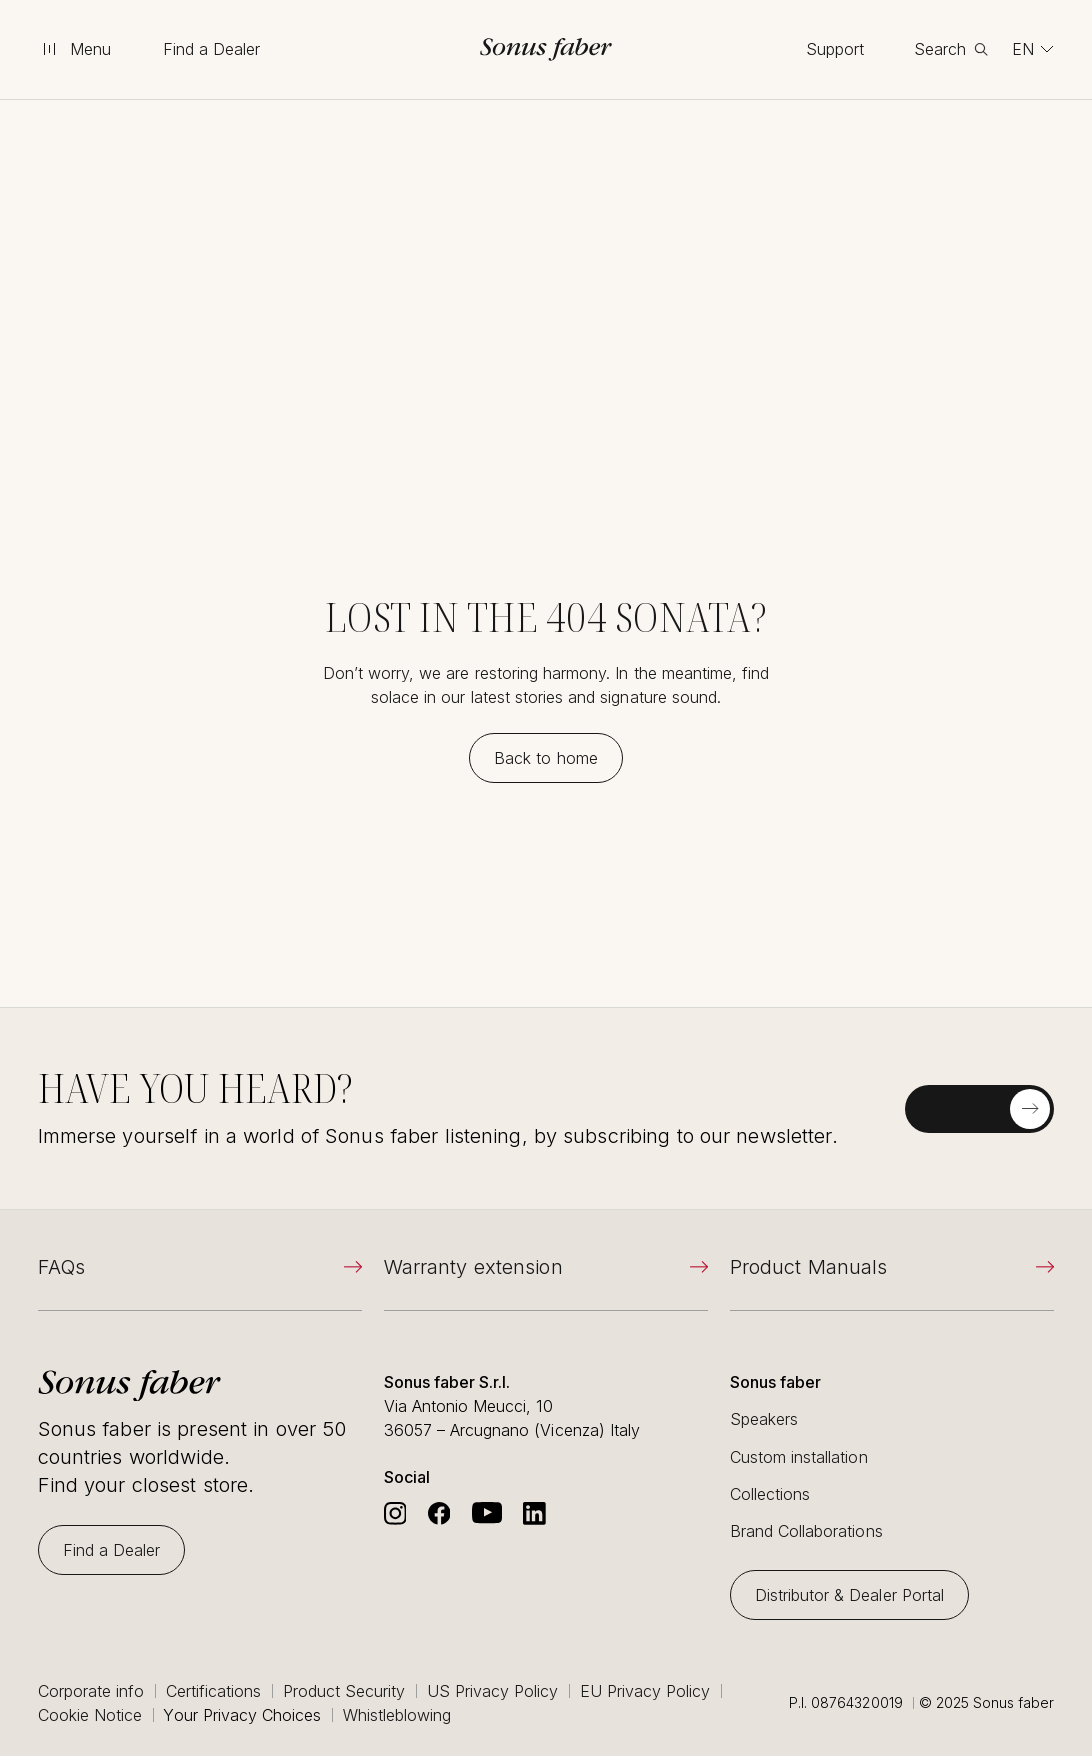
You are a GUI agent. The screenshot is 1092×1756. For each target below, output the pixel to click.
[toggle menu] (76, 49)
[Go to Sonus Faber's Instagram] (395, 1513)
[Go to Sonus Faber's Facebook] (439, 1513)
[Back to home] (546, 758)
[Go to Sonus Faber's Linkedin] (534, 1513)
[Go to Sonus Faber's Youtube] (487, 1513)
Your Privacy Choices (242, 1715)
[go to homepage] (546, 49)
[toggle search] (951, 49)
